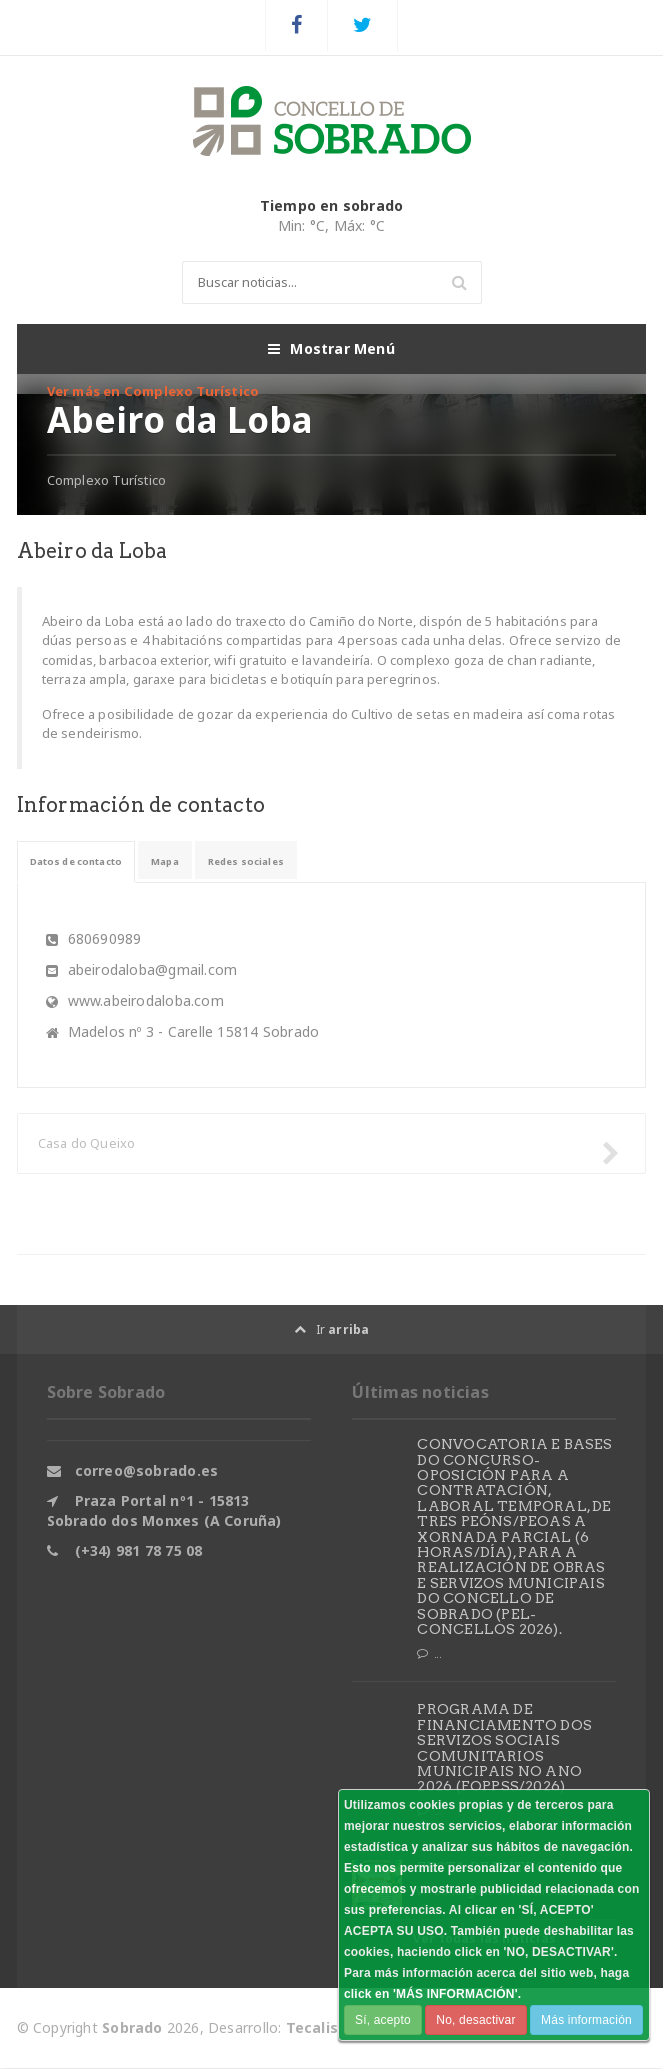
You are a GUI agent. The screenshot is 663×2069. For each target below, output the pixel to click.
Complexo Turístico (107, 480)
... (429, 1654)
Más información (586, 2020)
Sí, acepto (383, 2020)
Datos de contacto (90, 861)
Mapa (198, 861)
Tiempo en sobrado (332, 205)
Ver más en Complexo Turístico (153, 391)
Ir (332, 1329)
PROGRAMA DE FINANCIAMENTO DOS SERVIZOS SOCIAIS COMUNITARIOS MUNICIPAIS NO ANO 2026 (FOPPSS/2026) (504, 1748)
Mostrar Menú (331, 349)
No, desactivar (475, 2020)
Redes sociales (294, 861)
